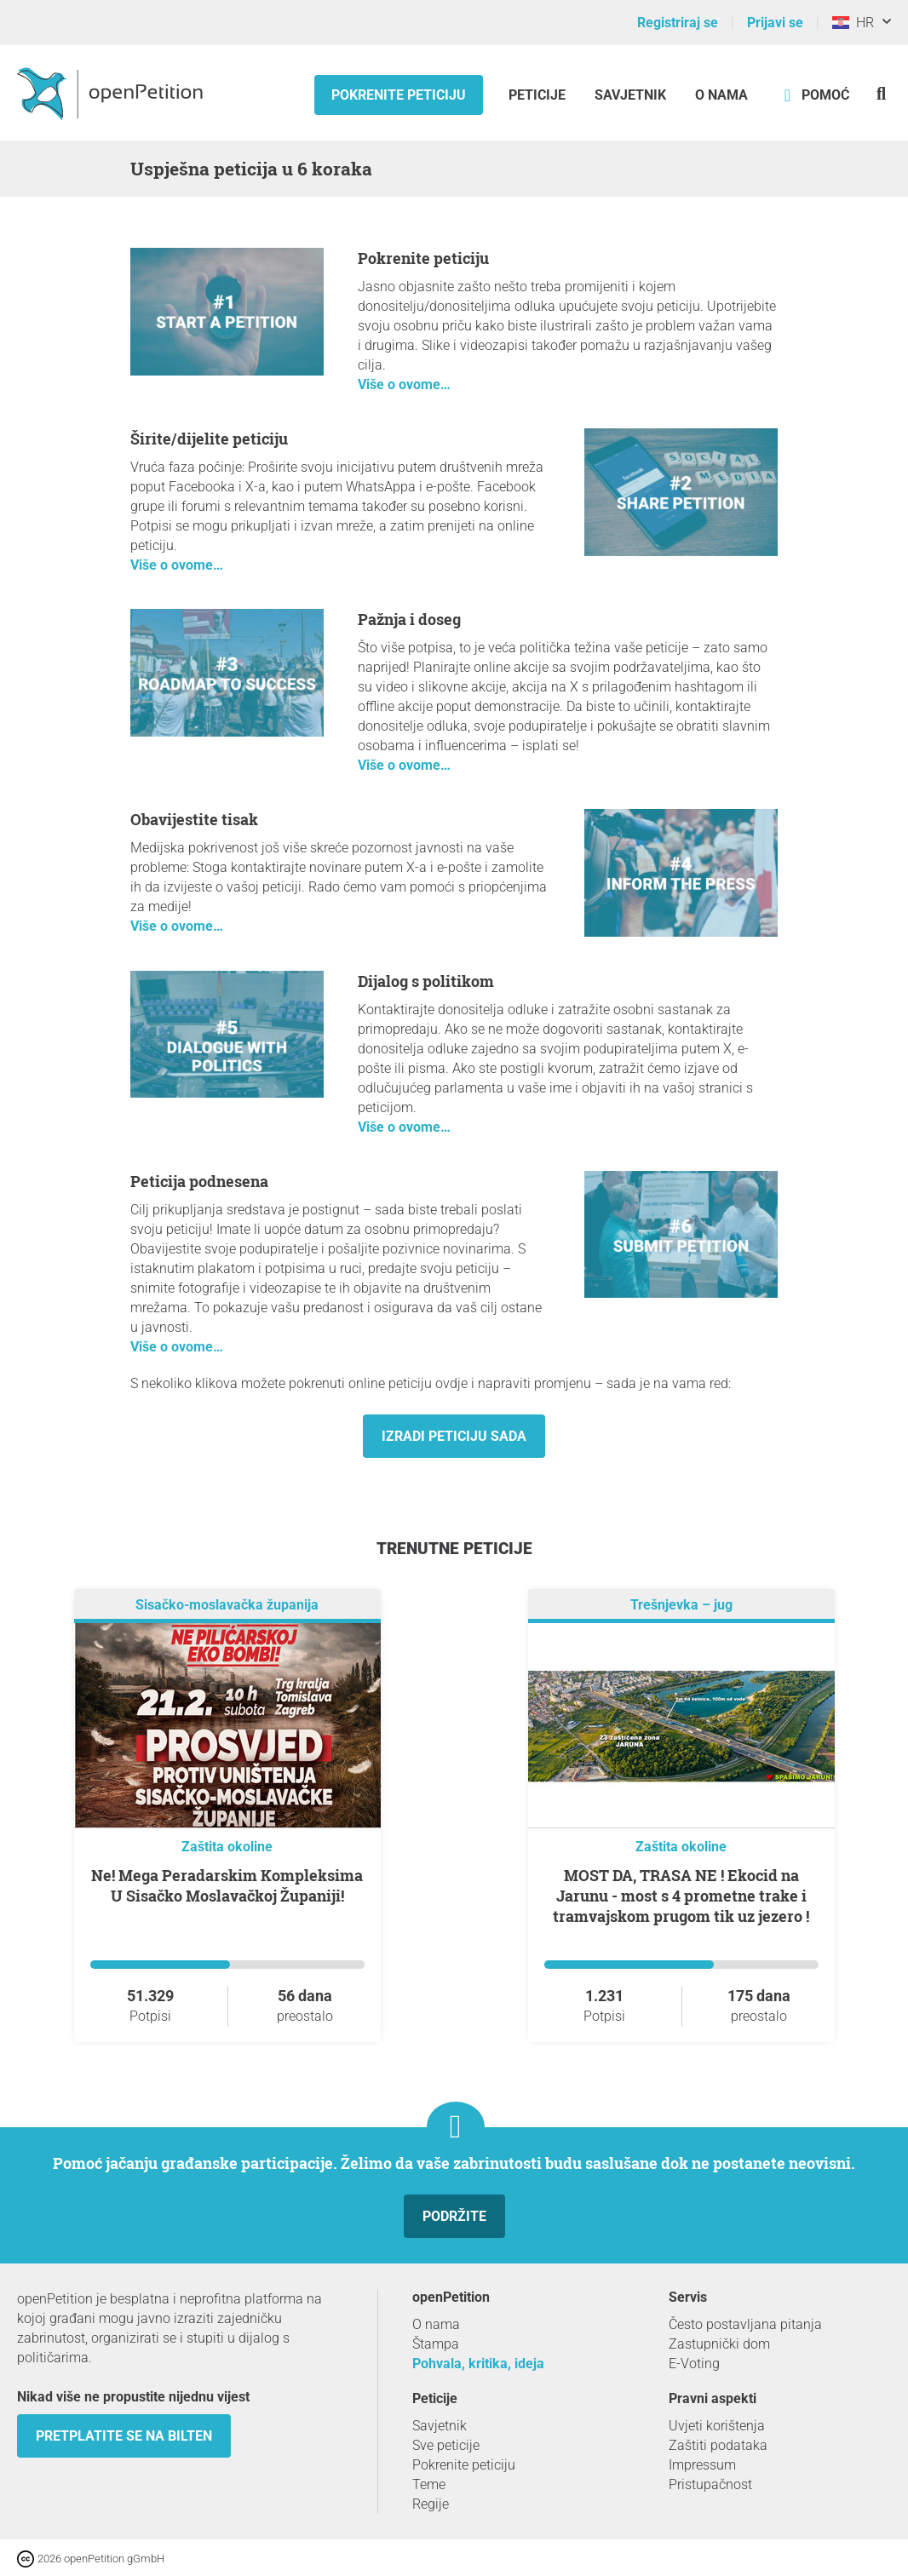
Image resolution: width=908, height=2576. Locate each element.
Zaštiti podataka (718, 2445)
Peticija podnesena (199, 1181)
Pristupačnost (710, 2484)
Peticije (539, 95)
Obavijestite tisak (194, 819)
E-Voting (694, 2363)
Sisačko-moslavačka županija (227, 1605)
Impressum (702, 2465)
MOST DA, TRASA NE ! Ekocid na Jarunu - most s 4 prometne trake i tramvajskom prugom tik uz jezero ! (681, 1895)
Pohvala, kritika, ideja (478, 2363)
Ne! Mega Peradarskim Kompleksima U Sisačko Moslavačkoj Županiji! (227, 1885)
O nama (721, 95)
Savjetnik (630, 95)
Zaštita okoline (227, 1847)
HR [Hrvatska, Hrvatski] (853, 22)
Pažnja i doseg (409, 619)
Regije (430, 2504)
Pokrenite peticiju (398, 95)
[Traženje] (881, 93)
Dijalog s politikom (426, 981)
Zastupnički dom (719, 2344)
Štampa (435, 2344)
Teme (428, 2484)
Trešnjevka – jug (681, 1605)
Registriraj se (677, 22)
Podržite (454, 2216)
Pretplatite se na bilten (124, 2436)
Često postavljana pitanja (745, 2324)
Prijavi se (775, 22)
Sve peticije (446, 2445)
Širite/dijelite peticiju (209, 438)
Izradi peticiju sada (454, 1436)
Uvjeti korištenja (717, 2426)
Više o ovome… (404, 384)
